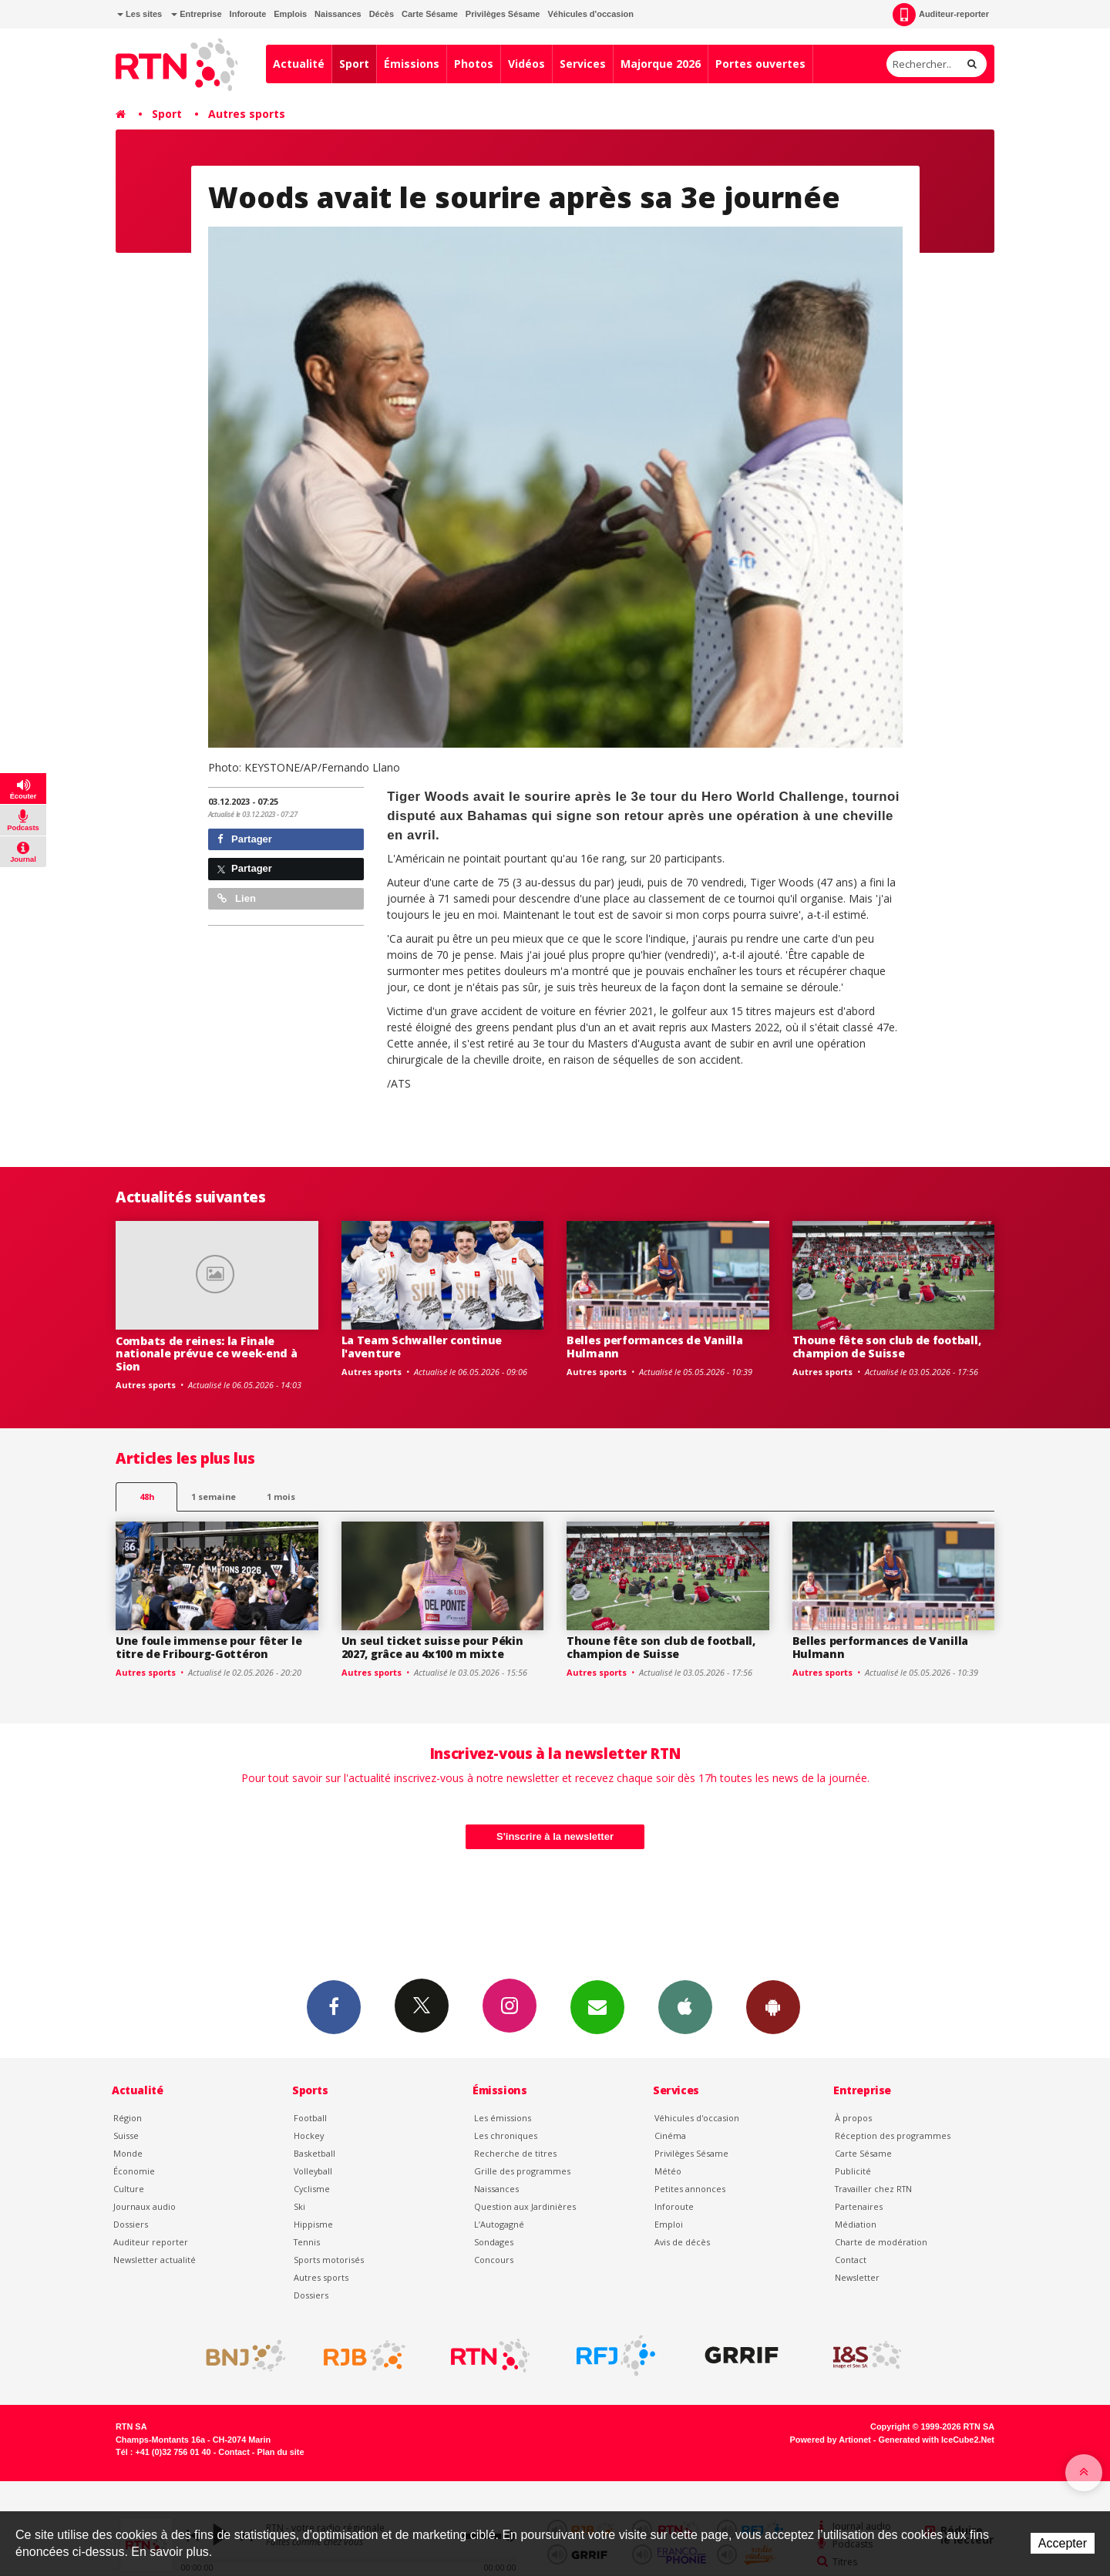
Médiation (855, 2224)
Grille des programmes (522, 2171)
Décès (381, 13)
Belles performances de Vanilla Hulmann (655, 1346)
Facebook (334, 2006)
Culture (128, 2189)
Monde (128, 2153)
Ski (299, 2206)
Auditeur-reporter (941, 14)
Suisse (126, 2135)
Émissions (411, 63)
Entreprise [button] (196, 13)
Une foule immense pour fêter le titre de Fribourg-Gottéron (208, 1647)
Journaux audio (144, 2206)
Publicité (853, 2171)
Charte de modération (881, 2242)
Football (310, 2118)
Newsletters (597, 2006)
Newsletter (857, 2277)
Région (127, 2118)
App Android (773, 2006)
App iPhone (685, 2006)
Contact (850, 2260)
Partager (244, 839)
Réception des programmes (892, 2135)
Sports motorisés (329, 2260)
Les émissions (502, 2118)
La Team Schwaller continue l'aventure (422, 1346)
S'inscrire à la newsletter (555, 1836)
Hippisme (313, 2224)
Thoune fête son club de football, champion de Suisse (886, 1346)
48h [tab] (147, 1496)
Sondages (493, 2242)
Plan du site (280, 2452)
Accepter (1062, 2543)
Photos (473, 63)
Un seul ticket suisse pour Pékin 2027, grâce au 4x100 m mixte (432, 1647)
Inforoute (248, 13)
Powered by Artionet (830, 2439)
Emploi (668, 2224)
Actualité (299, 63)
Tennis (307, 2242)
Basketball (314, 2153)
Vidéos (526, 63)
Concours (493, 2260)
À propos (853, 2118)
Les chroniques (505, 2135)
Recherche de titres (515, 2153)
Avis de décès (682, 2242)
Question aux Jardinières (525, 2206)
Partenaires (859, 2206)
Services (583, 63)
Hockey (309, 2135)
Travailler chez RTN (873, 2189)
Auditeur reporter (150, 2242)
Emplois (290, 13)
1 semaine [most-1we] (213, 1496)
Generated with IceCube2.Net (936, 2439)
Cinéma (670, 2135)
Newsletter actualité (154, 2260)
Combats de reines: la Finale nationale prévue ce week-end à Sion (207, 1353)
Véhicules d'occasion (590, 13)
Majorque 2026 (661, 63)
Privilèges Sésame (503, 13)
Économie (134, 2171)
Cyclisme (312, 2189)
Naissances (338, 13)
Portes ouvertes (760, 63)
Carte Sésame (430, 13)
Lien (236, 898)
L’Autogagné (499, 2224)
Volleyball (313, 2171)
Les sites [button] (139, 13)
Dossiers (130, 2224)
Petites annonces (689, 2189)
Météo (667, 2171)
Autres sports (246, 113)
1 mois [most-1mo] (281, 1496)
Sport (354, 63)
